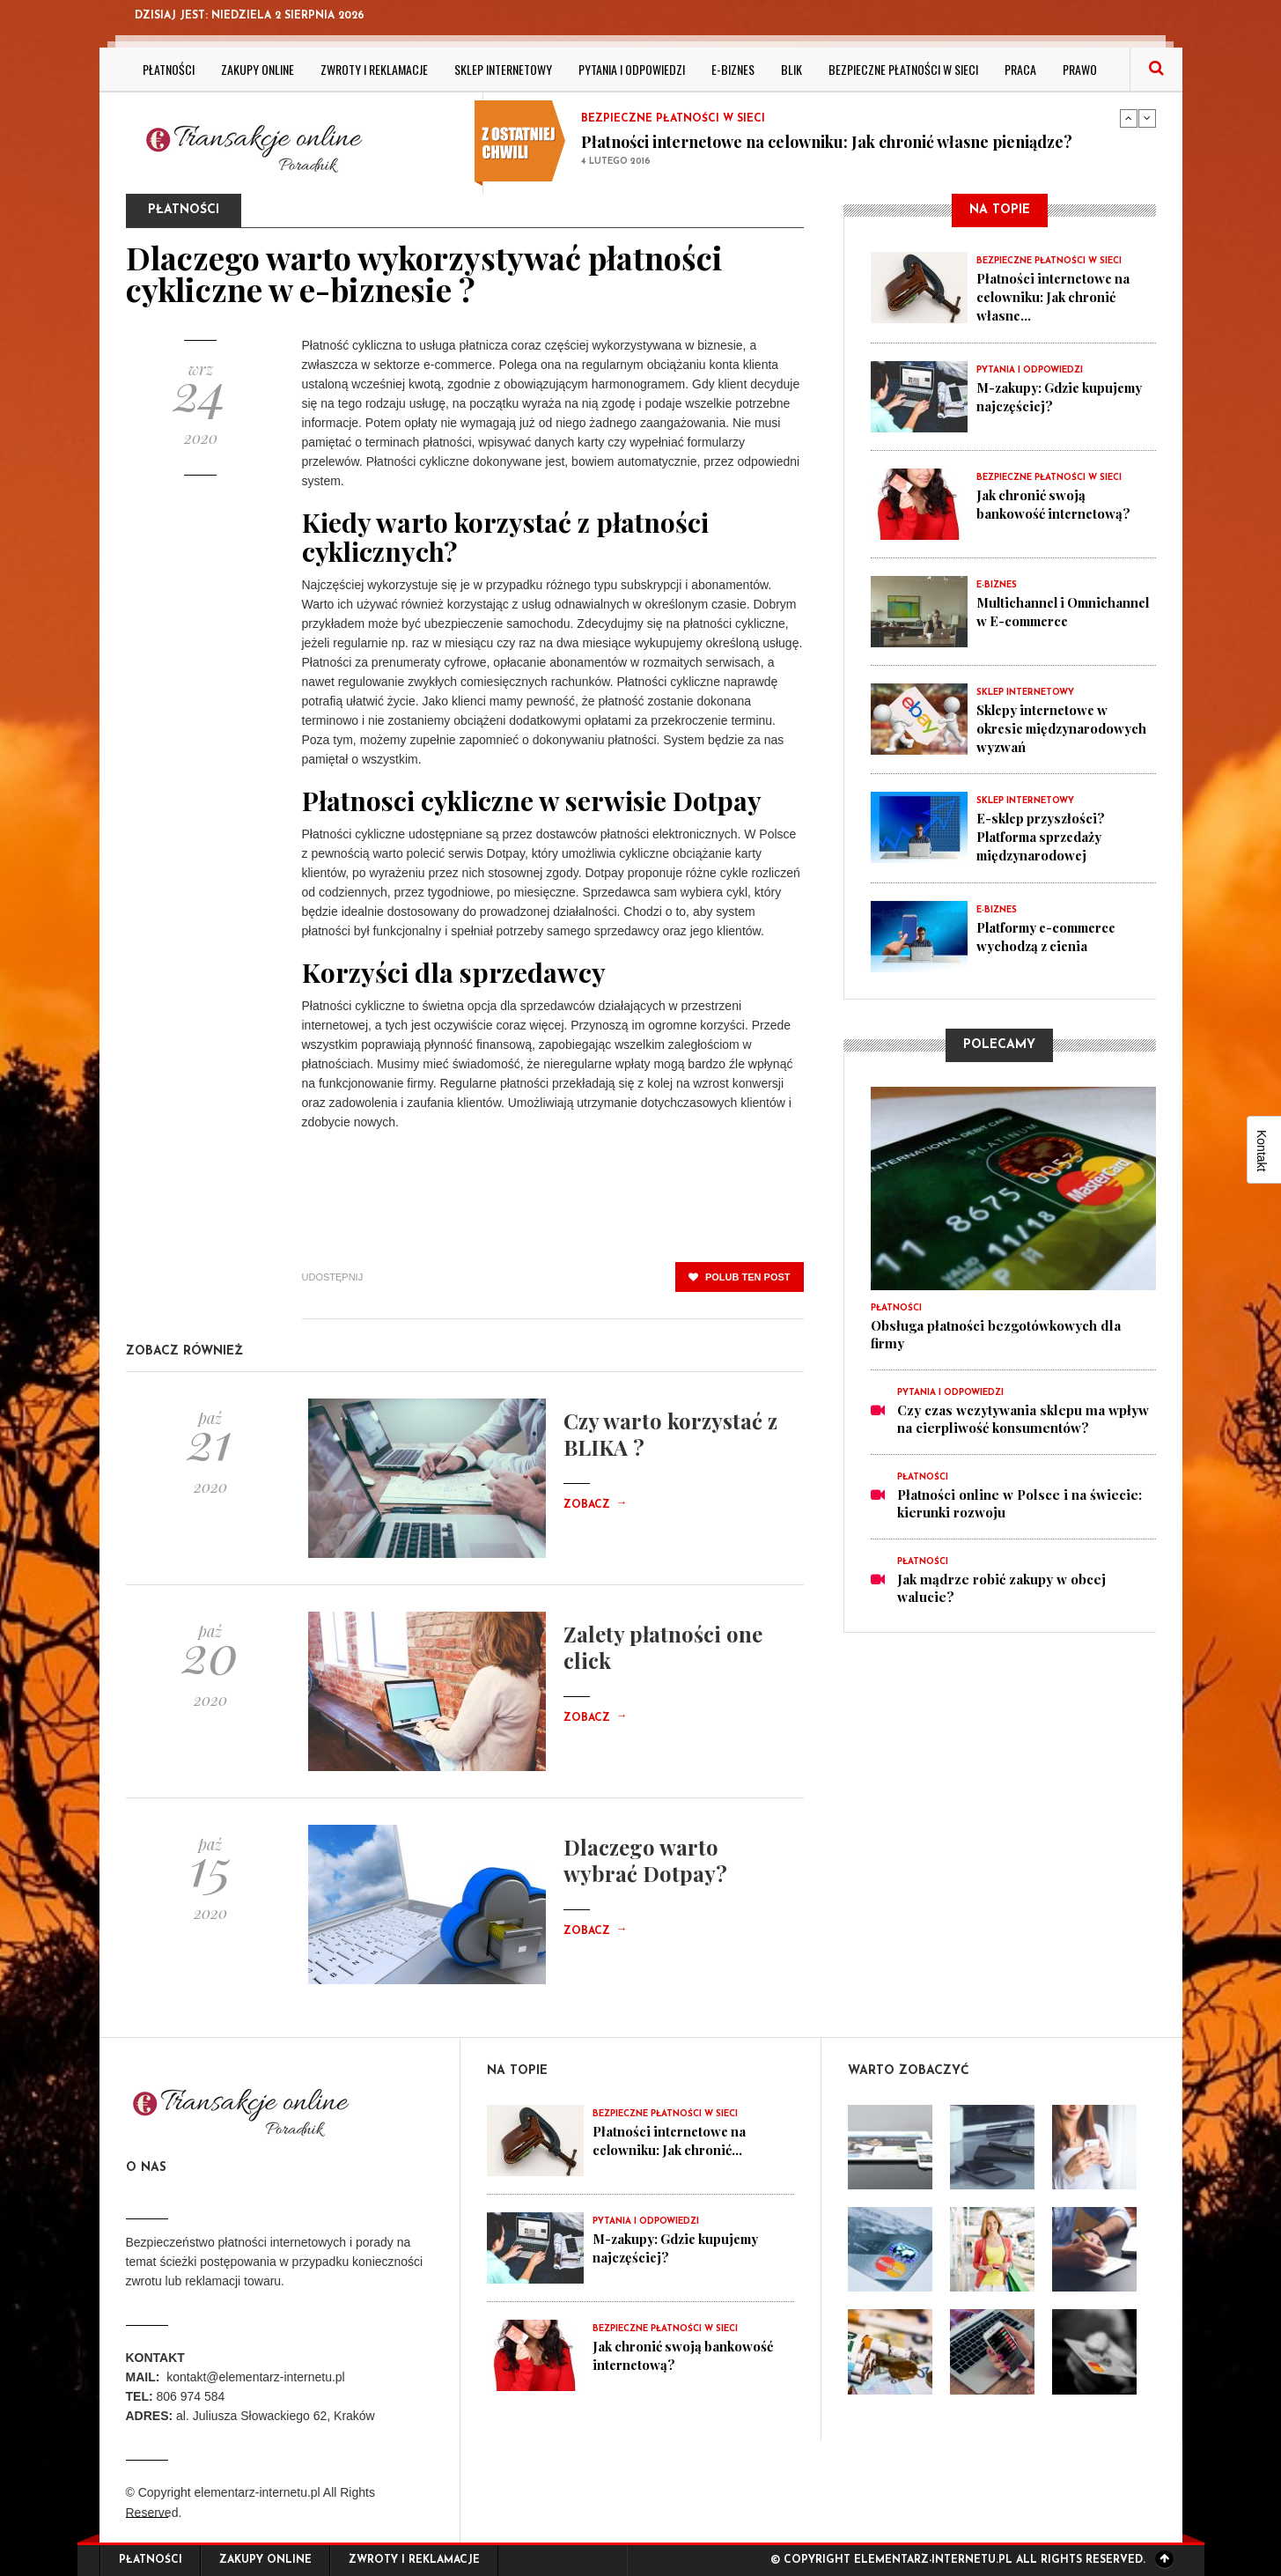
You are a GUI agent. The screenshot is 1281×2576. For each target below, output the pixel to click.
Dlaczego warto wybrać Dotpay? (645, 1860)
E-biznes (733, 69)
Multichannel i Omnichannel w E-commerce (1035, 618)
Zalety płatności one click (662, 1647)
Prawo (1080, 69)
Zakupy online (257, 69)
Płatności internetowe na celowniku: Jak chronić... (671, 2140)
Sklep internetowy (503, 69)
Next (1147, 118)
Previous (1128, 118)
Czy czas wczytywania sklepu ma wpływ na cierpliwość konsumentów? (1023, 1414)
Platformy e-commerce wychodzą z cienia (1050, 931)
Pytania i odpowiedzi (631, 69)
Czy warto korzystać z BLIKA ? (670, 1433)
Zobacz (595, 1505)
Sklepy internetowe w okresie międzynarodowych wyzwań (1064, 725)
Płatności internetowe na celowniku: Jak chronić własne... (1055, 295)
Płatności (169, 69)
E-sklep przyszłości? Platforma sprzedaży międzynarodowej (1042, 833)
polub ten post (739, 1277)
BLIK (791, 69)
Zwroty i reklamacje (374, 69)
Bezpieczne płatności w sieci (903, 69)
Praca (1020, 69)
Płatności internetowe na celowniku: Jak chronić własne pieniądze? (826, 141)
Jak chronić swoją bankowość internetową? (1054, 502)
